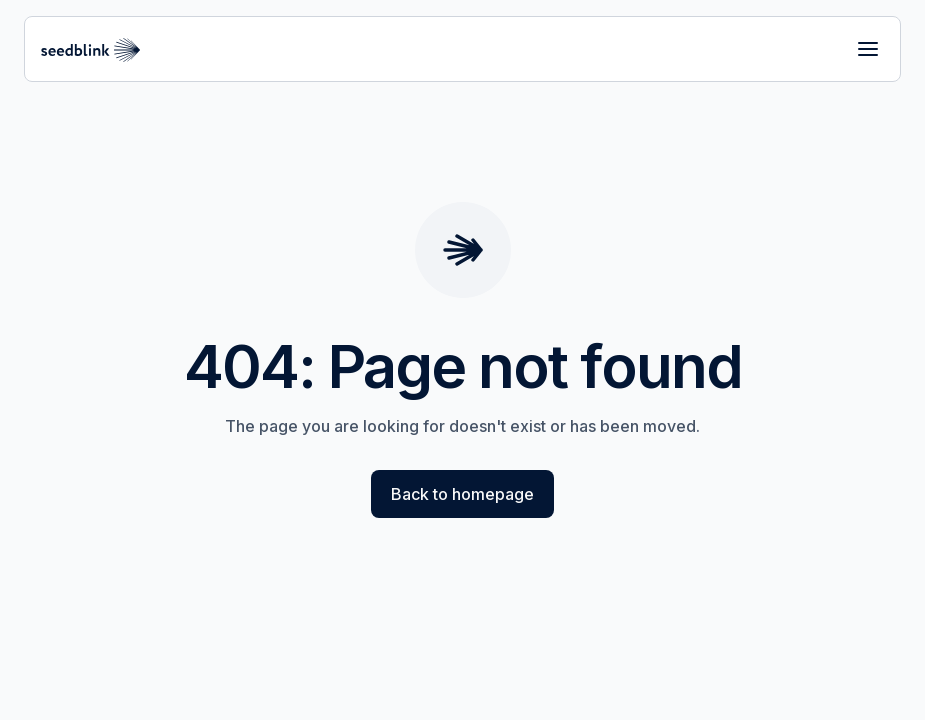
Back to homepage (462, 494)
